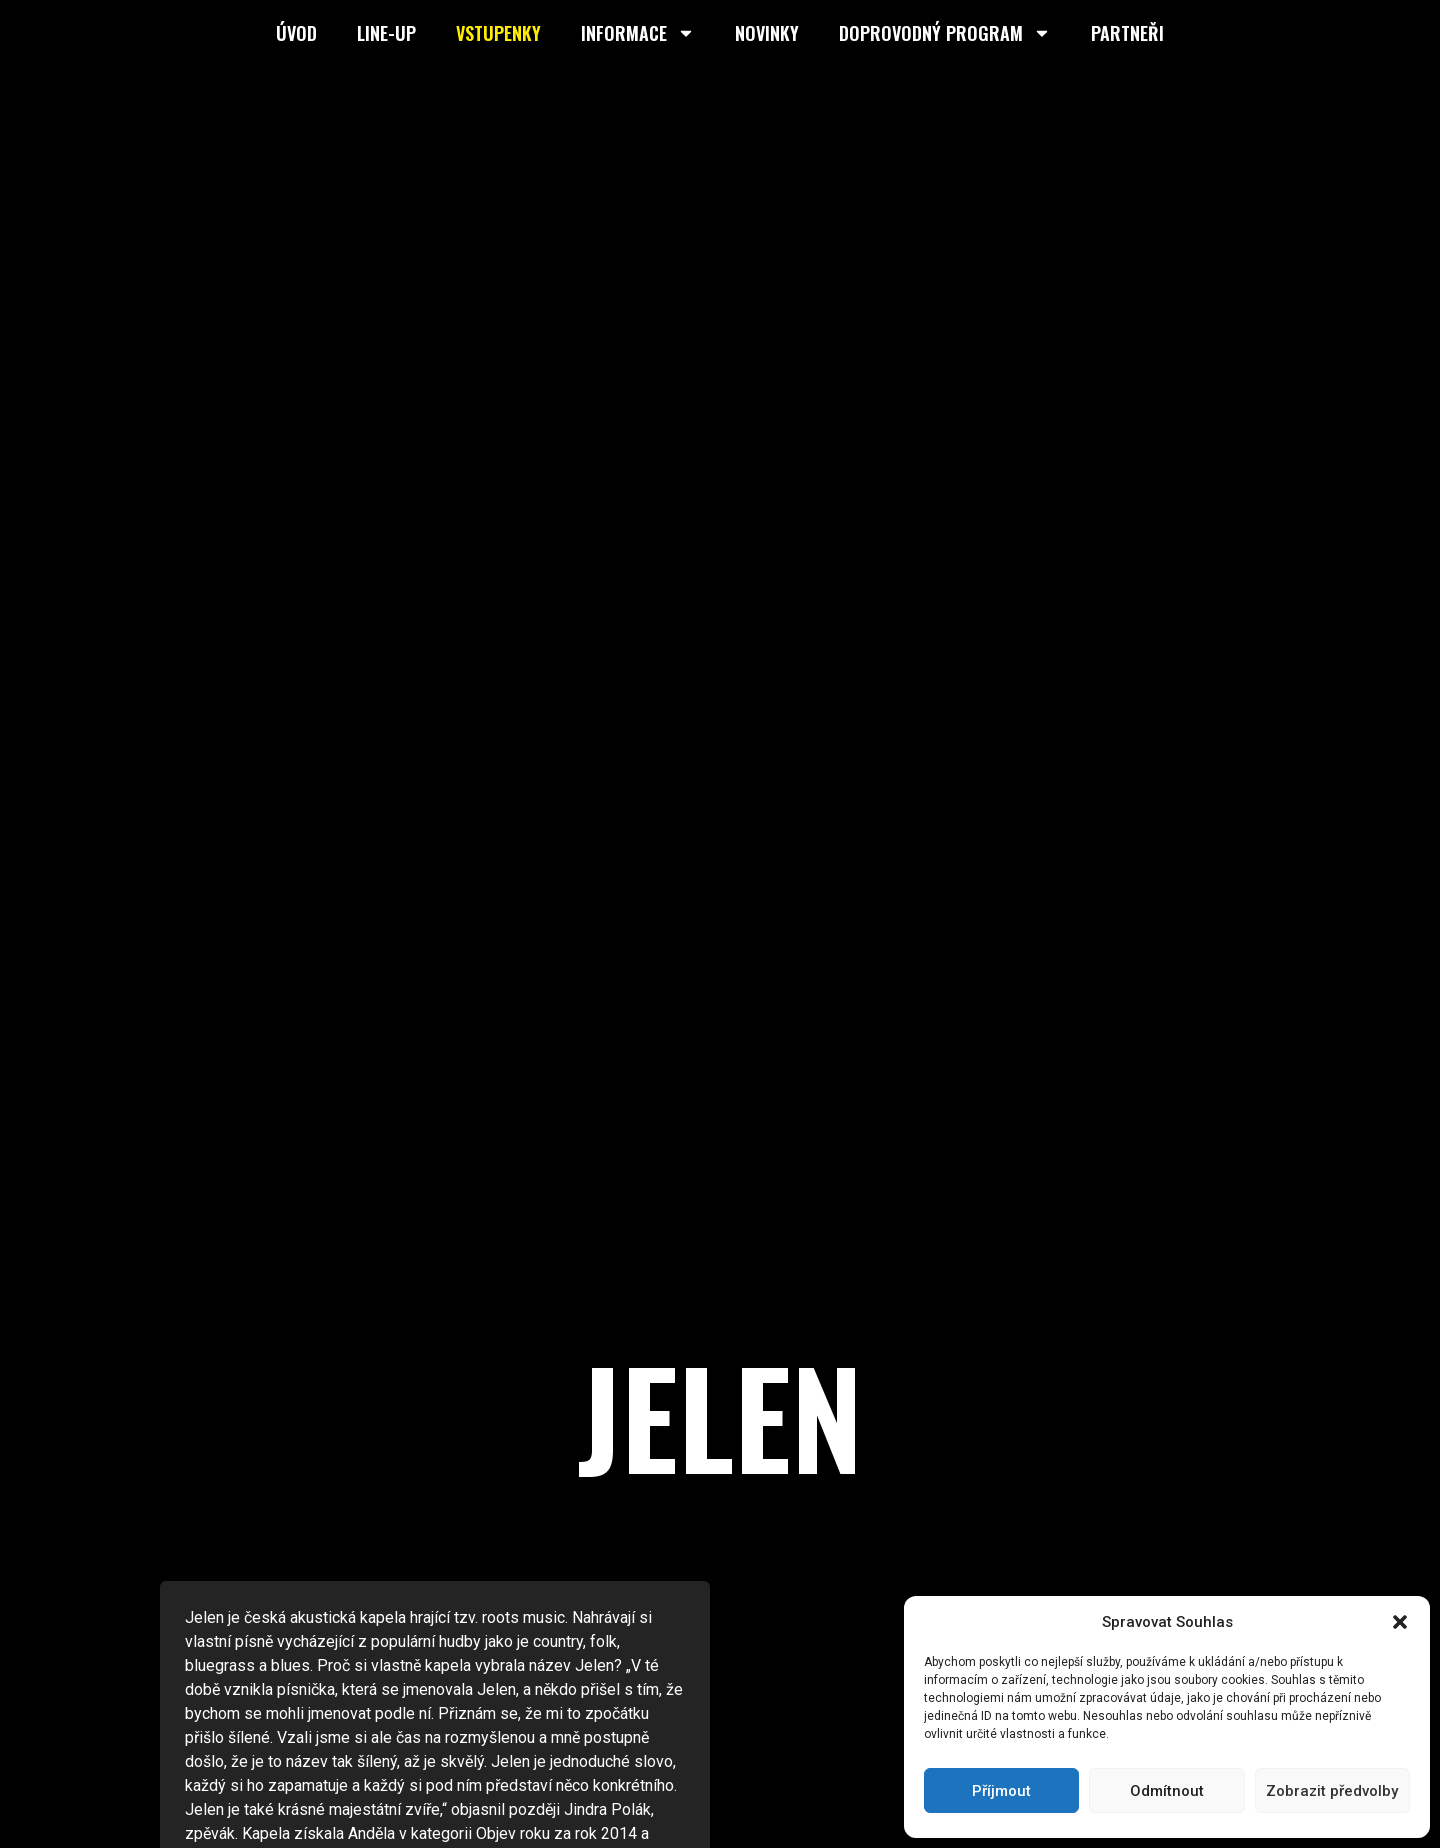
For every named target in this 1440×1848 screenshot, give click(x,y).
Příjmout (1001, 1791)
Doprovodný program (945, 33)
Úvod (296, 33)
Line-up (386, 33)
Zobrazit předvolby (1332, 1791)
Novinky (767, 33)
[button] (1400, 1622)
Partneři (1127, 33)
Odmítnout (1167, 1791)
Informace (638, 33)
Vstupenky (498, 33)
